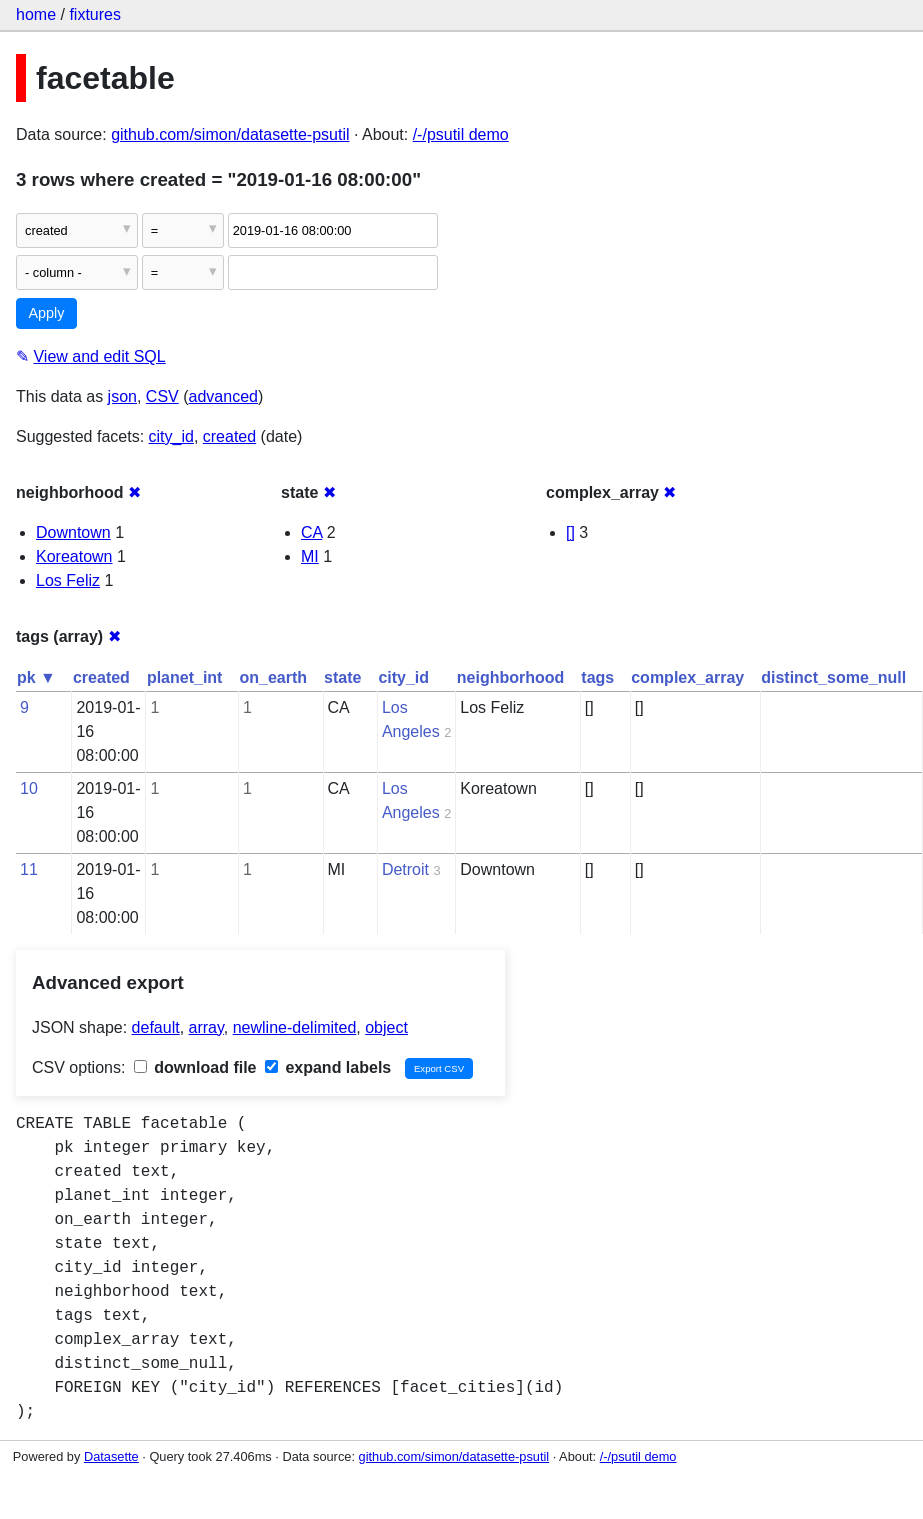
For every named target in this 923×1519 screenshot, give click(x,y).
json (122, 396)
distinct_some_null (833, 677)
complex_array (687, 677)
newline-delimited (295, 1027)
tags (597, 677)
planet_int (185, 677)
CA (311, 532)
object (386, 1027)
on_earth (273, 677)
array (206, 1027)
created (229, 436)
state (342, 677)
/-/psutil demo (461, 134)
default (156, 1027)
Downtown (73, 532)
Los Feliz (68, 580)
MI (310, 556)
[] (570, 532)
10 (29, 788)
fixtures (95, 14)
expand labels (328, 1067)
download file (195, 1067)
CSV (162, 396)
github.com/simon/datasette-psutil (230, 134)
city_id (171, 436)
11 (29, 869)
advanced (223, 396)
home (36, 14)
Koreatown (74, 556)
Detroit (405, 869)
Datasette (111, 1456)
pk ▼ (36, 677)
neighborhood (511, 677)
